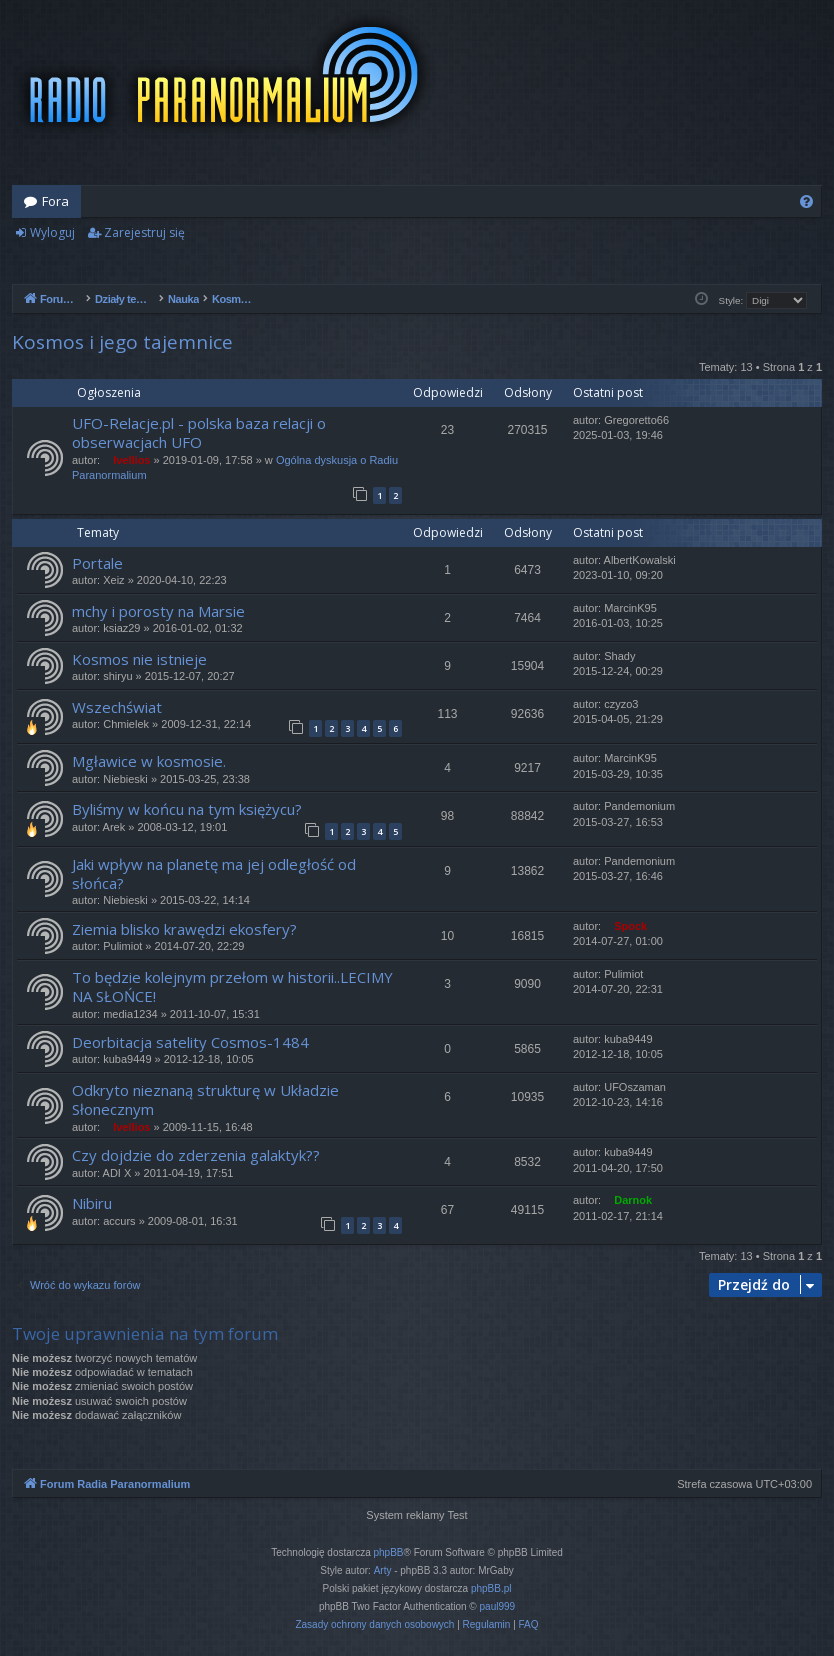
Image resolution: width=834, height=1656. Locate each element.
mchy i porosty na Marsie (158, 611)
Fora (55, 201)
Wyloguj (52, 232)
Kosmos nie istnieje (139, 659)
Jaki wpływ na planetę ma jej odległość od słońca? (214, 873)
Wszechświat (117, 707)
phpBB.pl (491, 1588)
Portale (97, 563)
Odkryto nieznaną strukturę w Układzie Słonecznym (205, 1099)
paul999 (498, 1606)
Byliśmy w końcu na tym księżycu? (187, 809)
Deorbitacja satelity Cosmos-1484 (190, 1042)
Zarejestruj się (144, 232)
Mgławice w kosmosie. (149, 761)
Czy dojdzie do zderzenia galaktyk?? (196, 1155)
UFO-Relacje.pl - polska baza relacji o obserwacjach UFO (199, 432)
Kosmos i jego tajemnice (122, 342)
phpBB (389, 1552)
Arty (383, 1570)
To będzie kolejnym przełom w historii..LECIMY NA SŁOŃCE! (232, 986)
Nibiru (92, 1203)
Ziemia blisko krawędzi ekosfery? (184, 929)
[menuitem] (806, 201)
